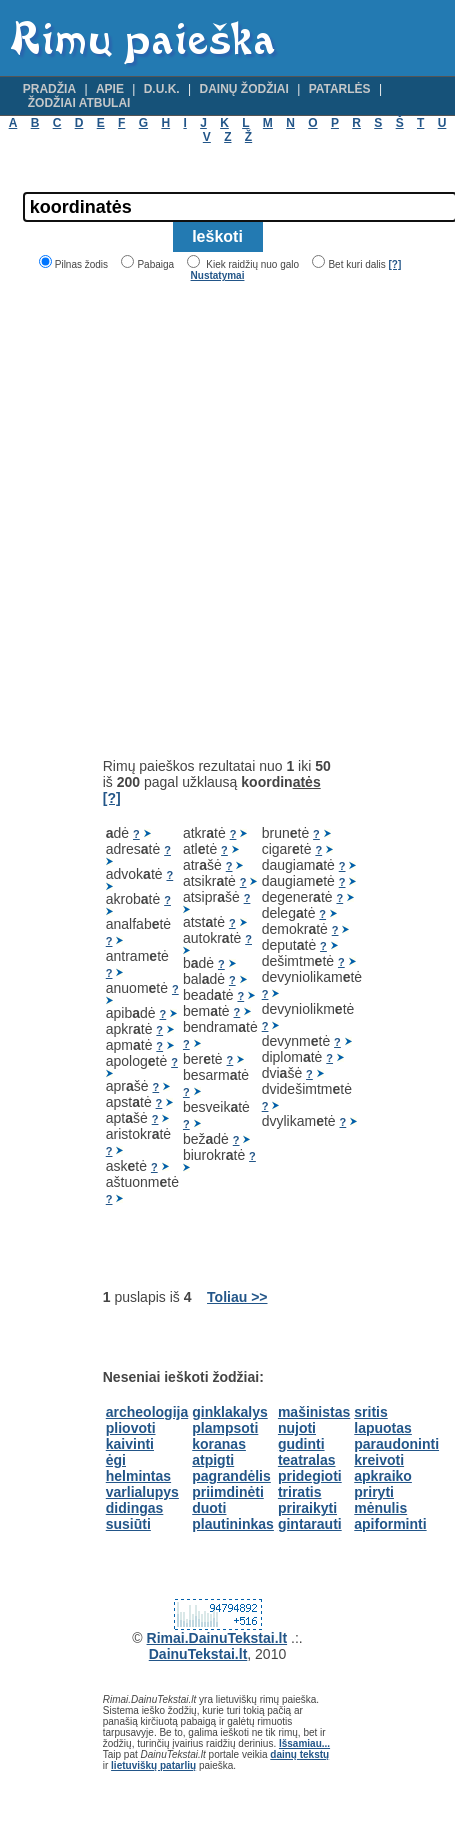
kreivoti (379, 1460)
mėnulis (380, 1508)
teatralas (307, 1460)
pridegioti (310, 1476)
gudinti (301, 1444)
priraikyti (307, 1508)
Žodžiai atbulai (79, 103)
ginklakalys (230, 1412)
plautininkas (233, 1524)
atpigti (213, 1460)
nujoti (297, 1428)
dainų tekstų (299, 1754)
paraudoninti (396, 1444)
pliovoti (131, 1428)
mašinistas (314, 1412)
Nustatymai (218, 275)
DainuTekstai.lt (198, 1654)
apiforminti (390, 1524)
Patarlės (340, 89)
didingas (135, 1508)
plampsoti (225, 1428)
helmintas (138, 1476)
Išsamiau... (304, 1743)
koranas (219, 1444)
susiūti (128, 1524)
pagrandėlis (231, 1476)
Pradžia (49, 89)
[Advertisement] (206, 519)
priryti (374, 1492)
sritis (370, 1412)
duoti (209, 1508)
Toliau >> (237, 1297)
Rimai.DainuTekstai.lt (217, 1638)
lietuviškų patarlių (153, 1765)
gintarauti (310, 1524)
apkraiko (383, 1476)
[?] (394, 264)
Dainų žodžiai (244, 89)
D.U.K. (162, 89)
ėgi (116, 1460)
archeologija (147, 1412)
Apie (110, 89)
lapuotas (383, 1428)
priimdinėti (228, 1492)
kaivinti (130, 1444)
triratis (300, 1492)
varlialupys (142, 1492)
